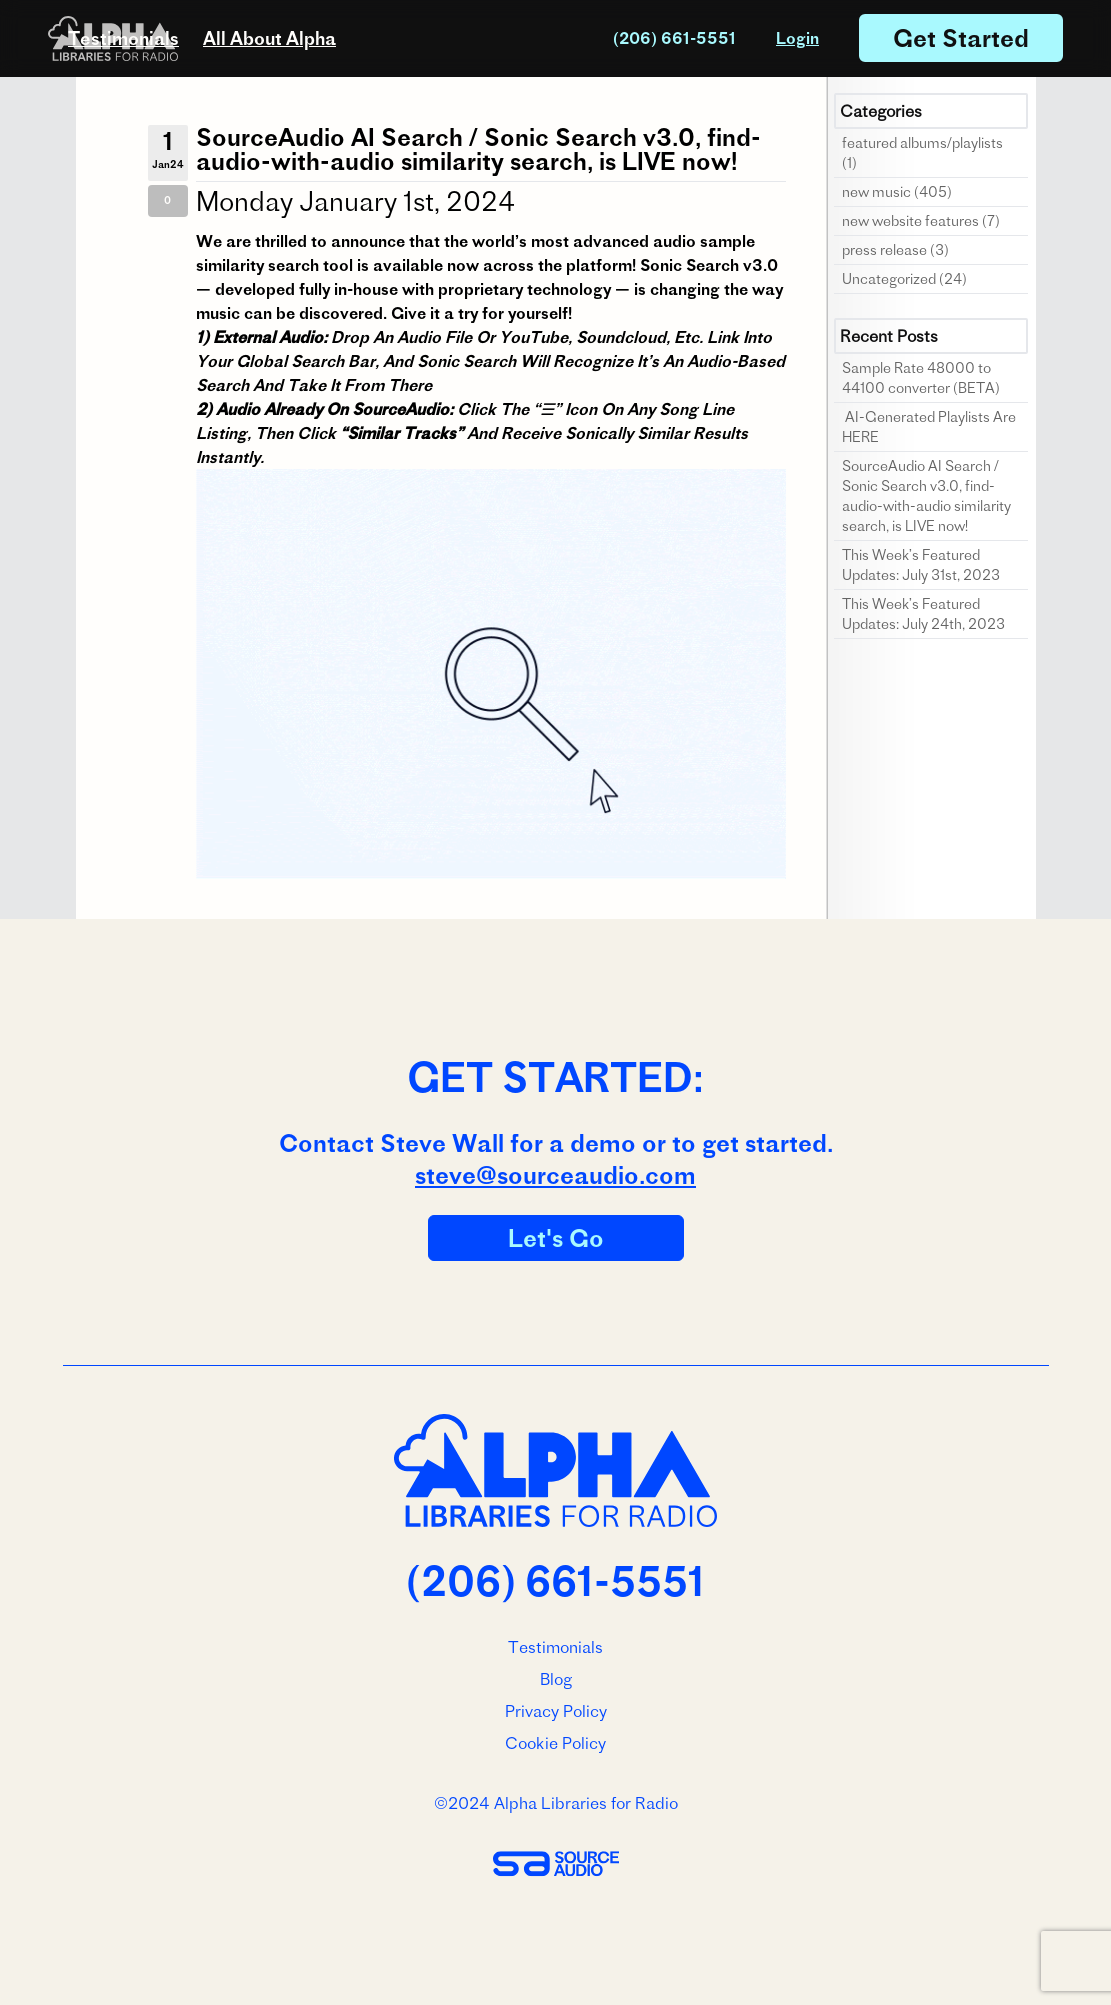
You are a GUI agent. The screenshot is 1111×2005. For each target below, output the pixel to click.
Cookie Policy (555, 1743)
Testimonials (123, 38)
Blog (556, 1679)
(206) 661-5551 (674, 38)
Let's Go (556, 1238)
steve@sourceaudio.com (555, 1175)
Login (797, 38)
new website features (910, 221)
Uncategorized (889, 279)
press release (884, 250)
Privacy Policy (556, 1711)
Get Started (961, 38)
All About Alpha (269, 38)
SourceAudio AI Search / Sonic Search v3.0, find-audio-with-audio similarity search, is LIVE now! (478, 149)
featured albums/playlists (922, 143)
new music (876, 192)
